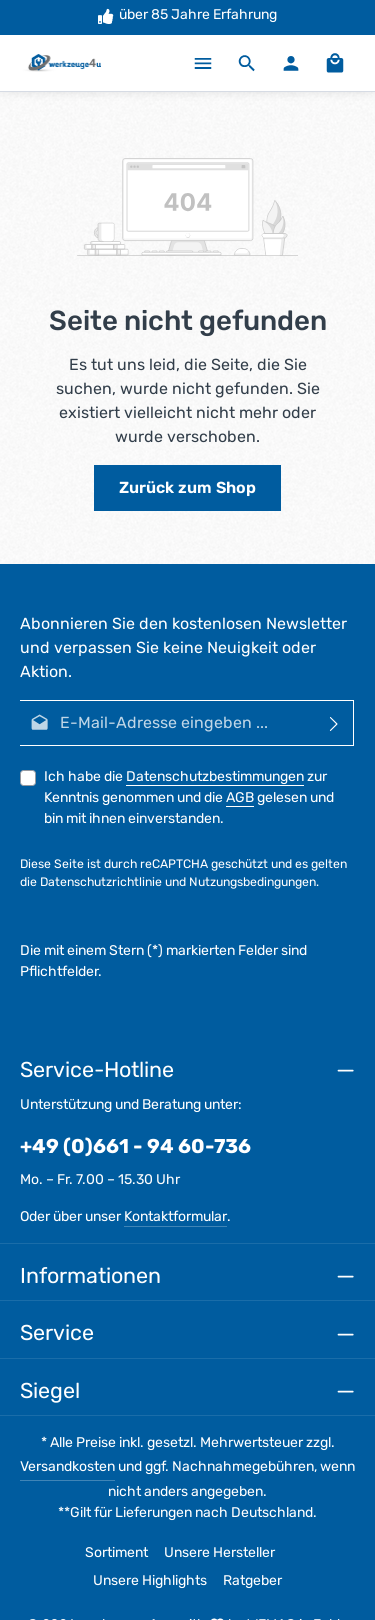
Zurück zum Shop (187, 487)
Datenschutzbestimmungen (215, 776)
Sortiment (116, 1552)
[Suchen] (247, 63)
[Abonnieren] (334, 723)
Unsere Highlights (150, 1580)
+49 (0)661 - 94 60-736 (135, 1146)
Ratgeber (252, 1580)
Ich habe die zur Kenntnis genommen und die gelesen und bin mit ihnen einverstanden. (189, 797)
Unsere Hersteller (219, 1552)
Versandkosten (67, 1466)
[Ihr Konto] (291, 63)
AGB (240, 797)
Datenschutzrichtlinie (101, 882)
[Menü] (203, 63)
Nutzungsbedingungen (252, 882)
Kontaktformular (175, 1216)
